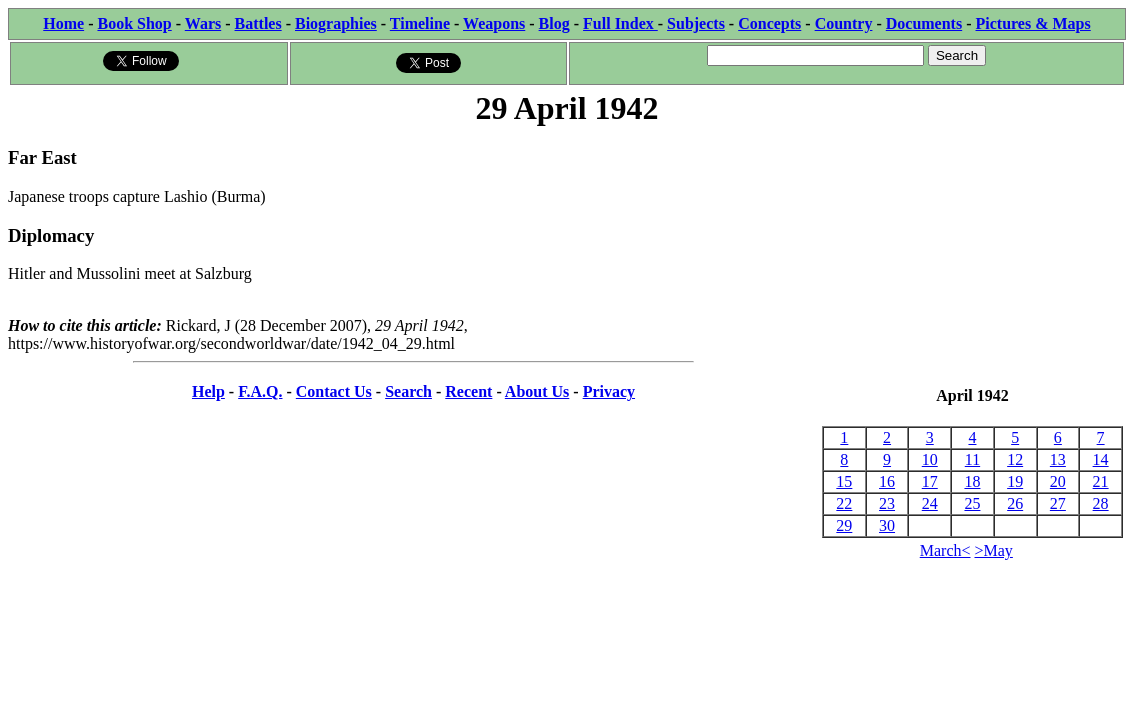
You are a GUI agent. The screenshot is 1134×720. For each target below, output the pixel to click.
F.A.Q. (260, 391)
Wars (203, 23)
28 (1101, 503)
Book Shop (134, 23)
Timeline (420, 23)
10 (930, 459)
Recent (468, 391)
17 (930, 481)
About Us (537, 391)
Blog (554, 23)
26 (1015, 503)
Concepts (769, 23)
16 (887, 481)
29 (844, 525)
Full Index (620, 23)
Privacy (609, 391)
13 (1058, 459)
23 (887, 503)
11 (972, 459)
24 (930, 503)
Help (208, 391)
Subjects (696, 23)
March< (945, 550)
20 (1058, 481)
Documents (924, 23)
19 (1015, 481)
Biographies (336, 23)
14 (1101, 459)
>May (994, 550)
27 (1058, 503)
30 (887, 525)
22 (844, 503)
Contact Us (334, 391)
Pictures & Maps (1033, 23)
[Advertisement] (972, 258)
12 (1015, 459)
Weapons (494, 23)
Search (408, 391)
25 (972, 503)
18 (972, 481)
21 (1101, 481)
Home (63, 23)
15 (844, 481)
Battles (258, 23)
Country (844, 23)
